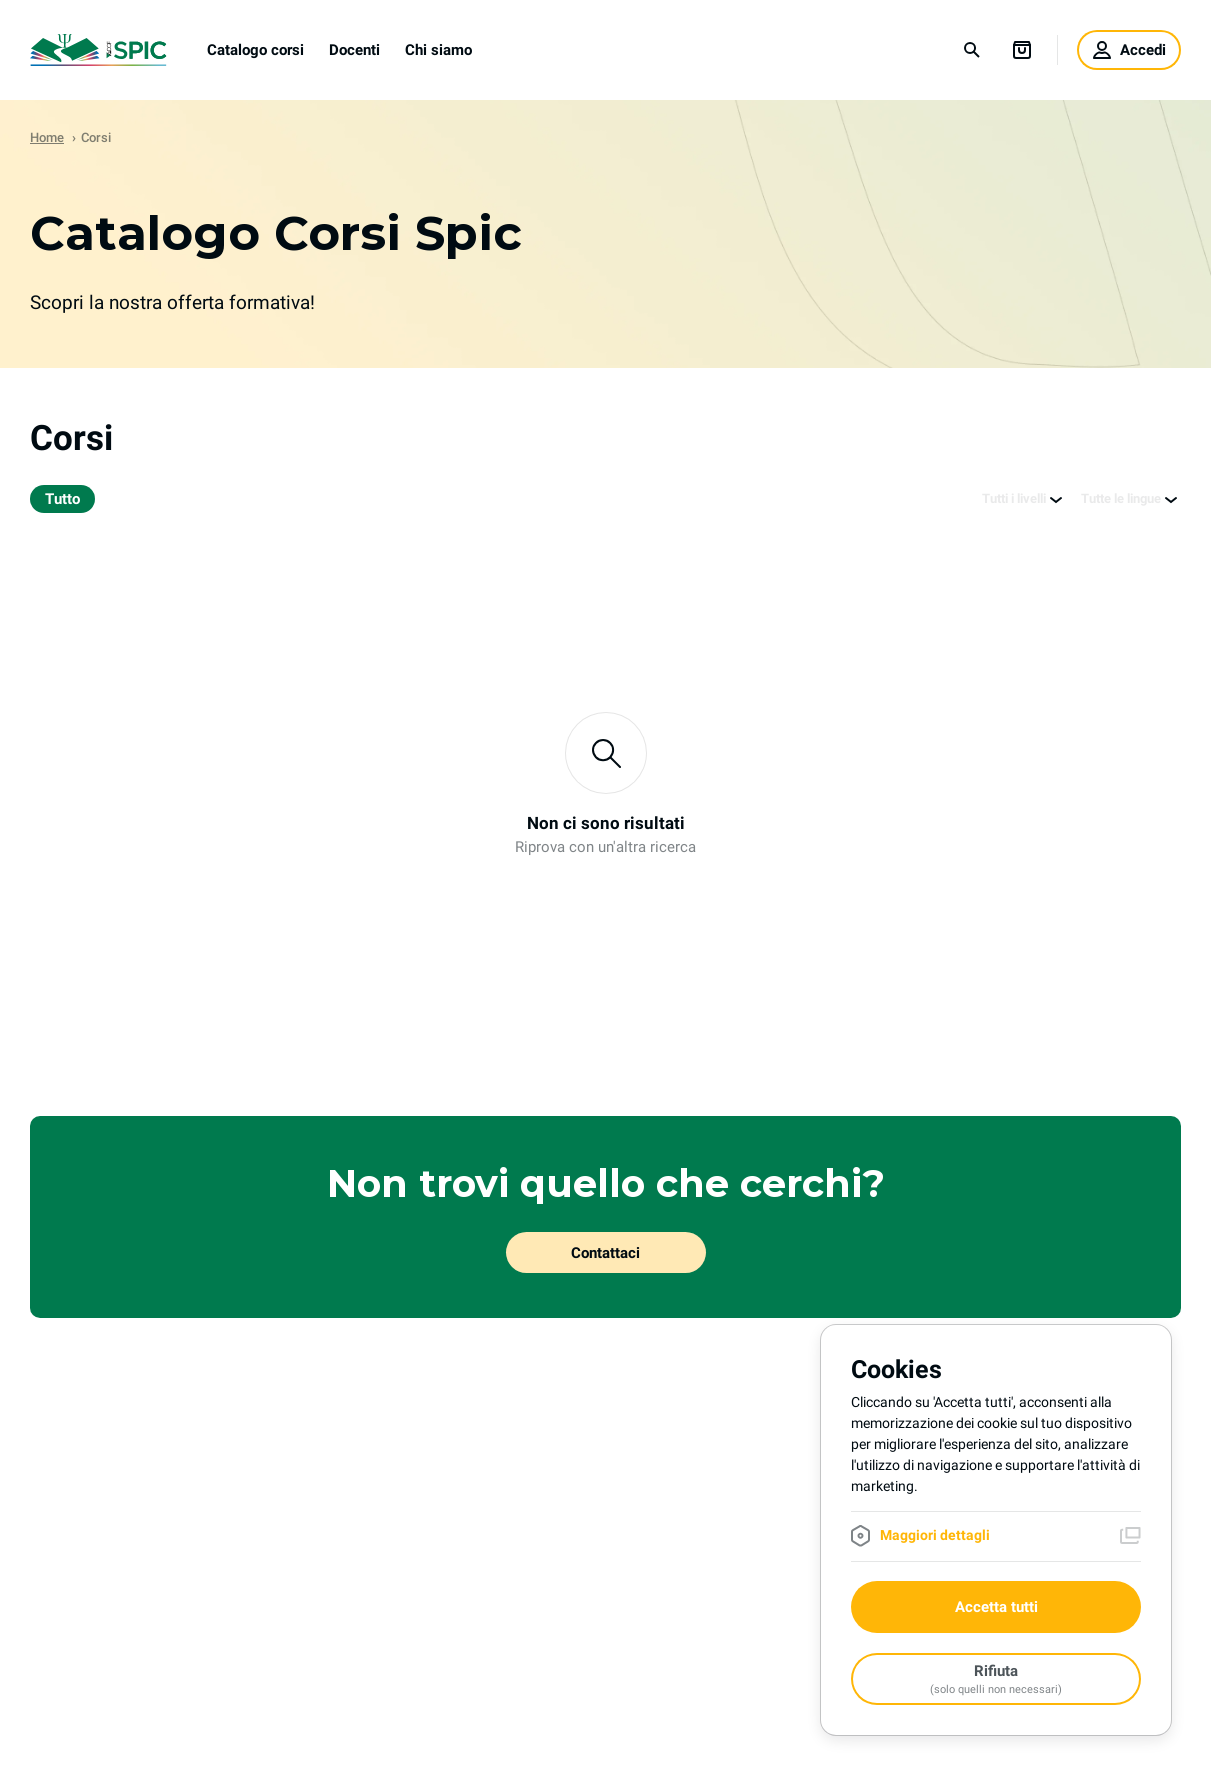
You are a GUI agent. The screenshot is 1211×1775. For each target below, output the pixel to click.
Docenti (354, 50)
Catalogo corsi (255, 50)
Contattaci (605, 1253)
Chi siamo (438, 50)
